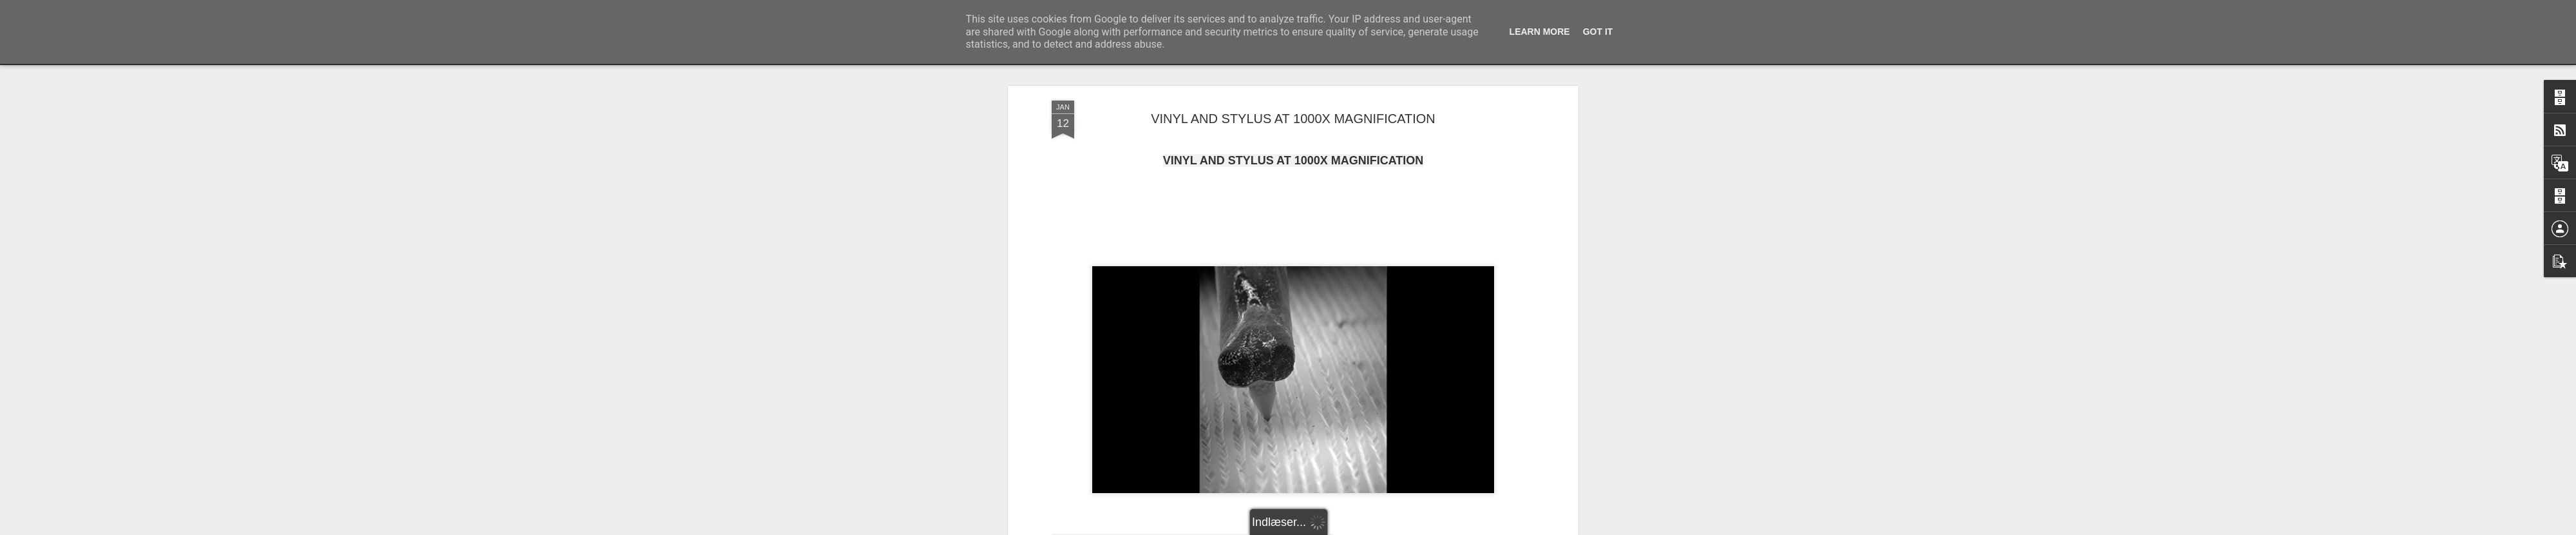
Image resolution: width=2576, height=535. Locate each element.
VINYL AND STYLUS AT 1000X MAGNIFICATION (1293, 119)
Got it (1598, 31)
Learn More (1540, 31)
